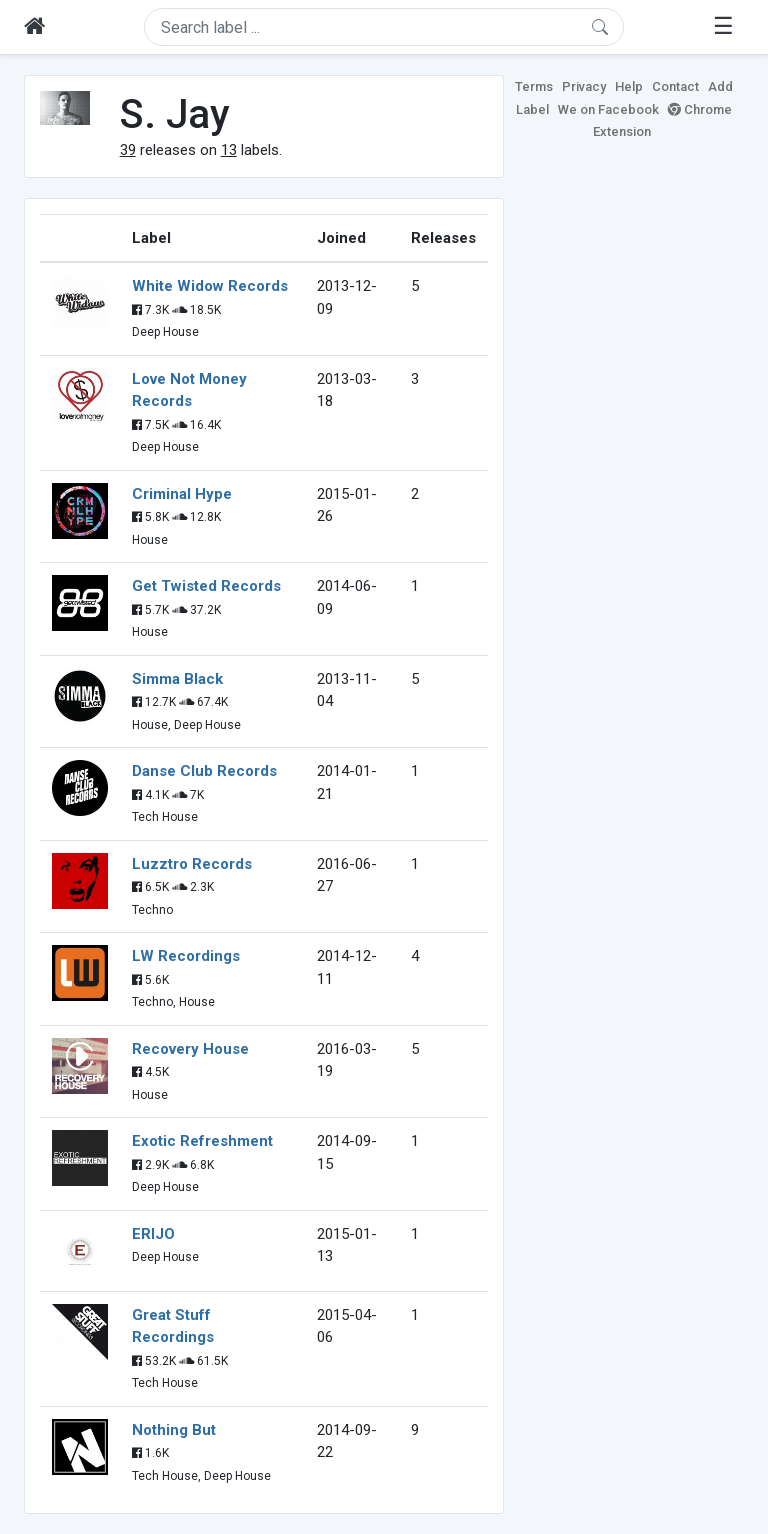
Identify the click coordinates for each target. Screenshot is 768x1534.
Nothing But (174, 1430)
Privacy (584, 86)
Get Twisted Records (206, 586)
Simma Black (177, 679)
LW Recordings (186, 956)
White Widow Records (210, 286)
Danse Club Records (204, 771)
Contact (675, 86)
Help (629, 86)
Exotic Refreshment (202, 1141)
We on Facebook (608, 109)
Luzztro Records (192, 864)
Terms (534, 86)
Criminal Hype (182, 494)
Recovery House (190, 1049)
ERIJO (153, 1234)
